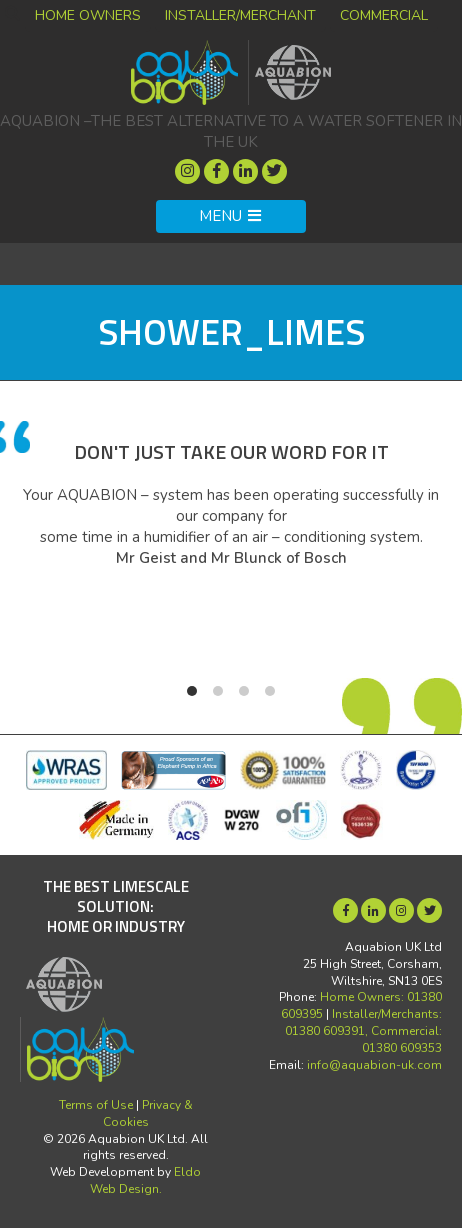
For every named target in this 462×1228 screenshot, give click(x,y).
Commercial (384, 15)
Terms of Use (96, 1105)
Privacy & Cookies (148, 1113)
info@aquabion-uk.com (374, 1065)
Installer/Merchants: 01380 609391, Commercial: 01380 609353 (363, 1031)
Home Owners (88, 15)
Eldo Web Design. (146, 1180)
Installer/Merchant (240, 15)
